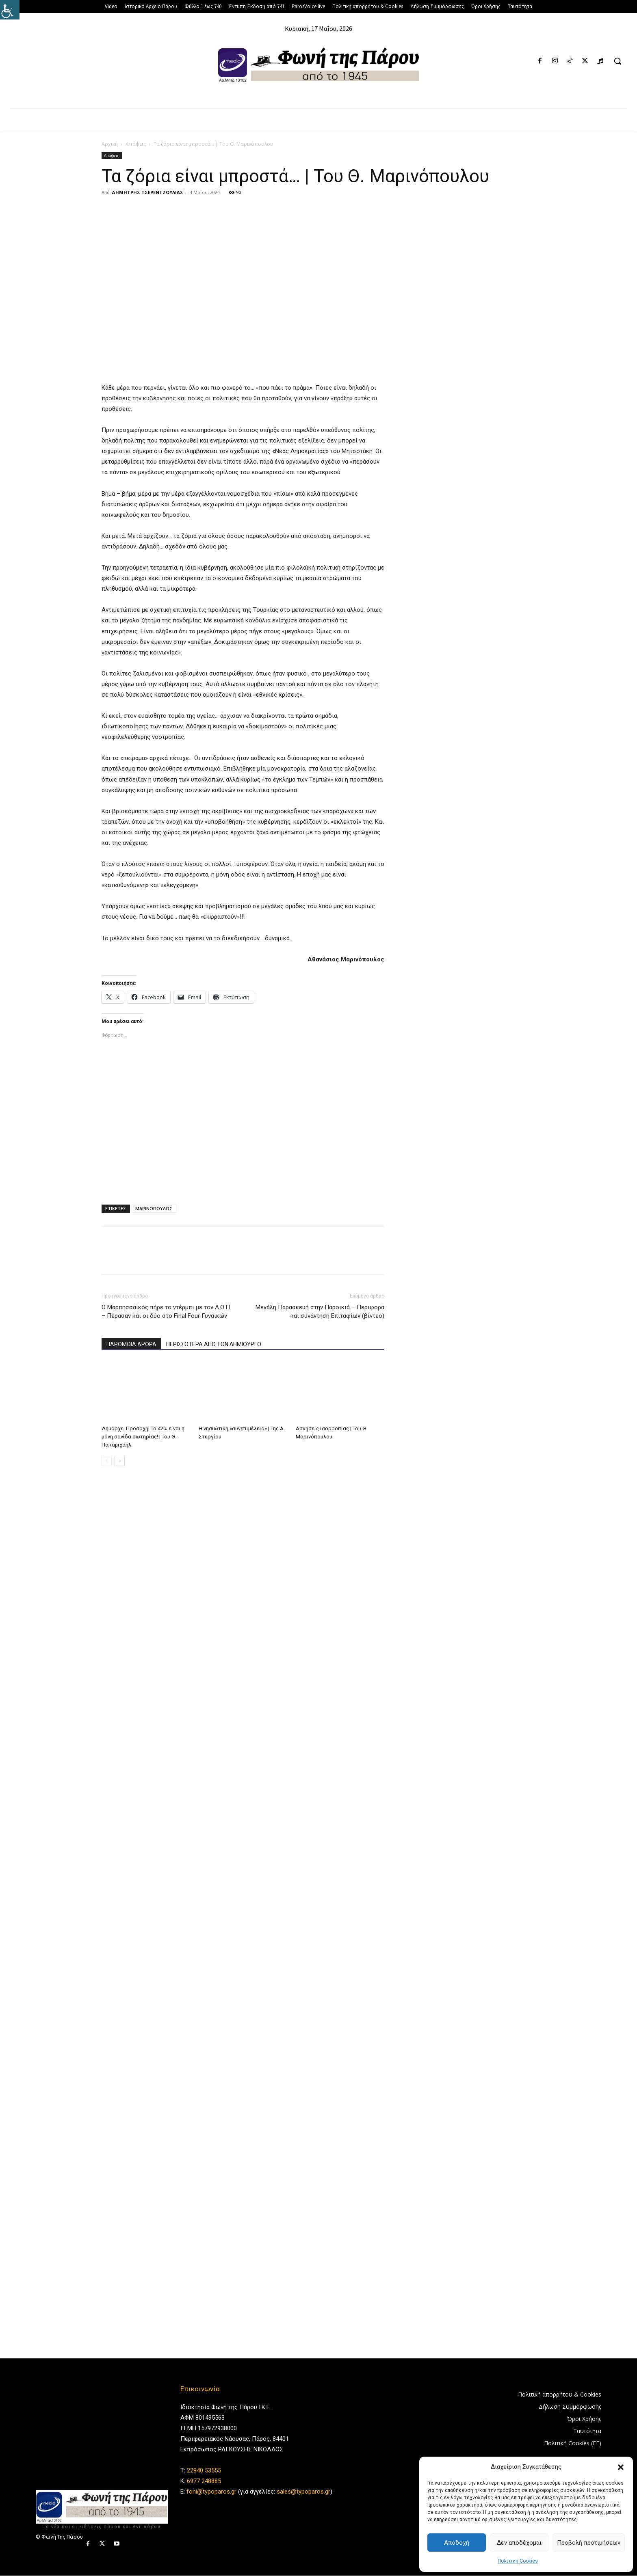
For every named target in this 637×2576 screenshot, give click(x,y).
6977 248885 (204, 2481)
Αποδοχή (456, 2542)
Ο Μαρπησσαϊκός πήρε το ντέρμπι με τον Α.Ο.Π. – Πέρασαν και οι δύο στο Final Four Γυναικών (166, 1311)
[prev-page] (107, 1461)
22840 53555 (204, 2470)
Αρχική (110, 143)
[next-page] (120, 1461)
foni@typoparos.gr (211, 2491)
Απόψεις (136, 143)
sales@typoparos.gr (303, 2491)
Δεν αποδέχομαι (519, 2542)
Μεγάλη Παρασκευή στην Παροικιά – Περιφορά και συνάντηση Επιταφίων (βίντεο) (320, 1311)
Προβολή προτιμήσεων (588, 2542)
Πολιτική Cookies (518, 2561)
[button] (621, 2467)
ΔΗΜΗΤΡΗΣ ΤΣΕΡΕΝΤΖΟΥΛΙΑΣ (147, 192)
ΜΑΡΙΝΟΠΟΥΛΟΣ (154, 1208)
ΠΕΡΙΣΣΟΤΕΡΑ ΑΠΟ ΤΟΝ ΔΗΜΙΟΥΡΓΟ (213, 1344)
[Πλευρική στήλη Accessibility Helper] (10, 9)
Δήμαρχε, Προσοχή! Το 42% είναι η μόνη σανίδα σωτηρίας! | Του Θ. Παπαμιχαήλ (143, 1436)
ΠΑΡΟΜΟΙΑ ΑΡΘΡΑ (131, 1344)
